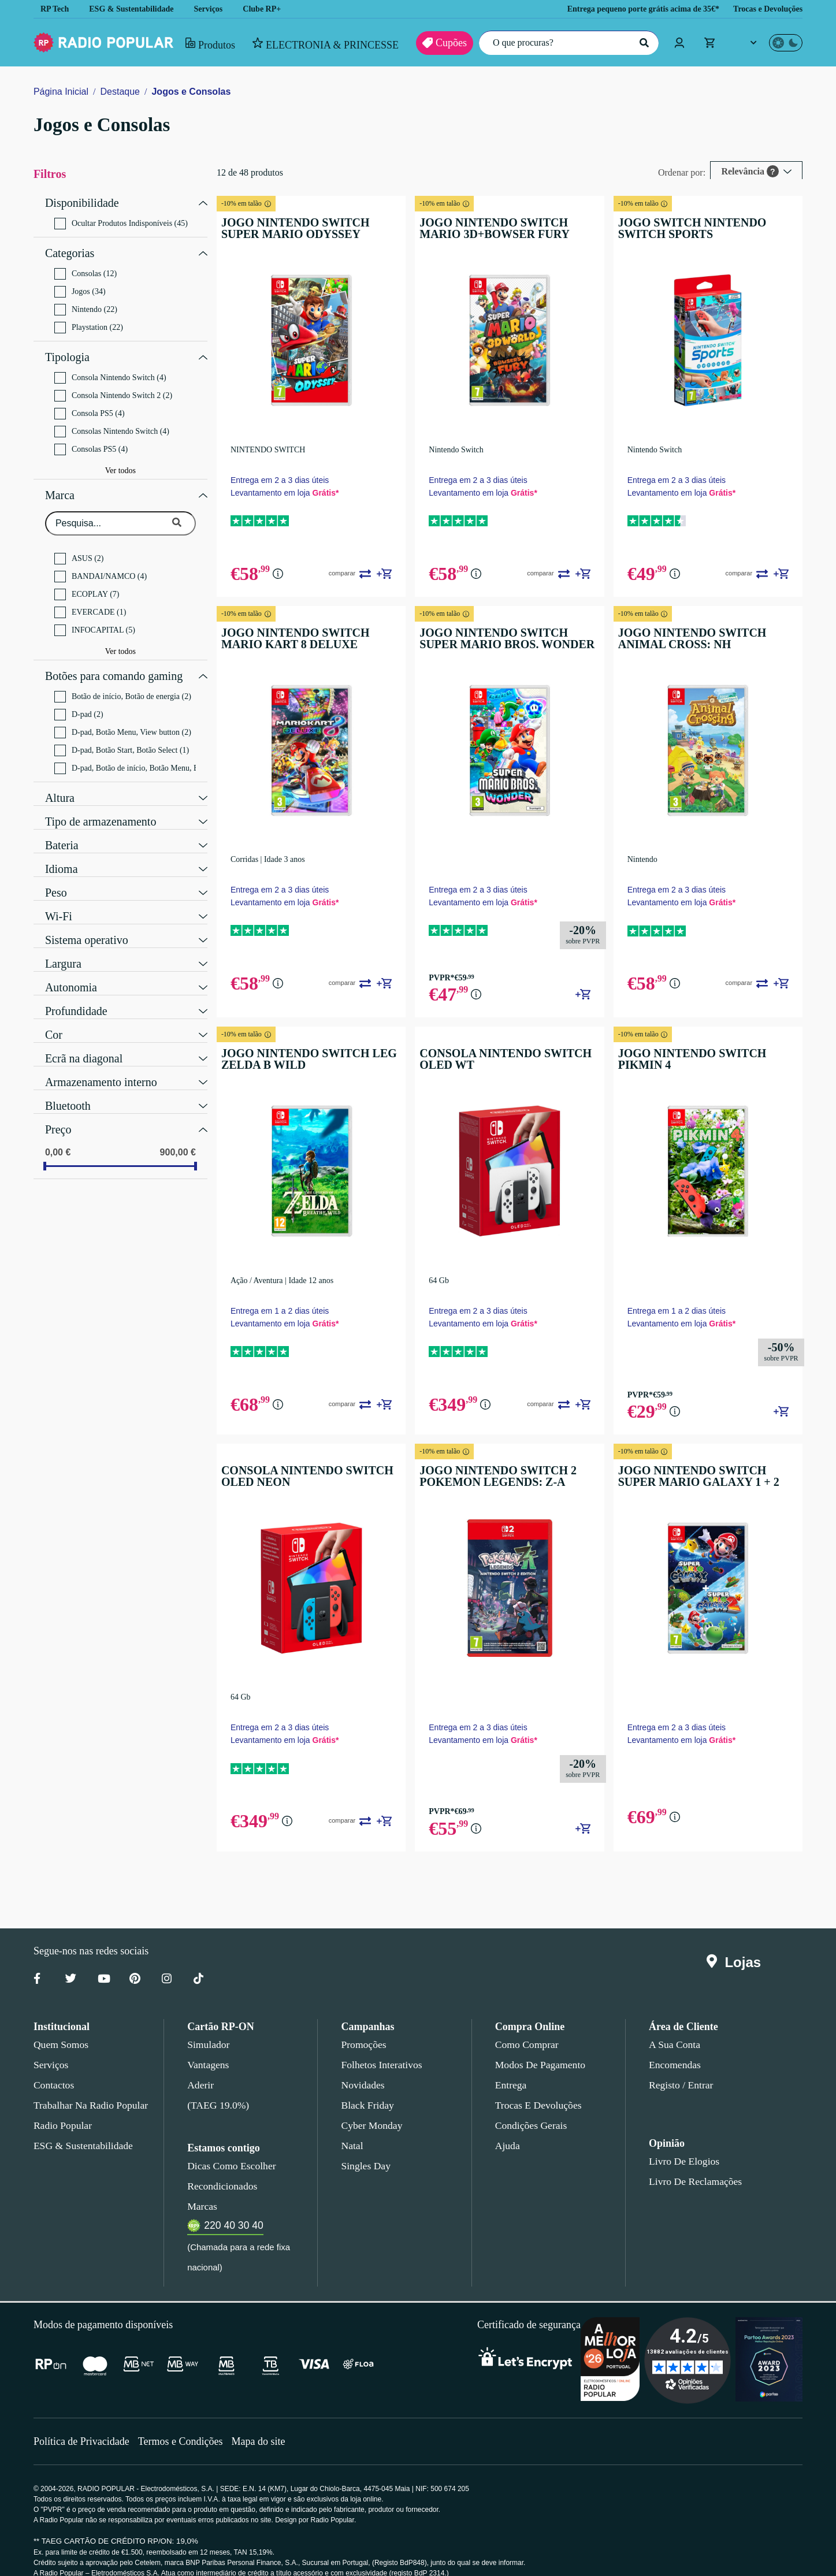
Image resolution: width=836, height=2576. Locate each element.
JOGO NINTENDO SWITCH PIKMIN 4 (707, 1051)
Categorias (72, 249)
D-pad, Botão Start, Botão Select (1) (127, 736)
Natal (352, 2128)
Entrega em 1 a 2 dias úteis (290, 1298)
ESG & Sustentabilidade (135, 9)
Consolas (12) (85, 268)
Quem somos (60, 2027)
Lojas (736, 1945)
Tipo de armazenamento (104, 806)
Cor (54, 1019)
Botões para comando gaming (118, 663)
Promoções (363, 2027)
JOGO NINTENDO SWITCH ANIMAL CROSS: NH (709, 634)
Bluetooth (68, 1090)
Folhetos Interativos (381, 2048)
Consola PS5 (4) (90, 405)
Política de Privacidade (83, 2424)
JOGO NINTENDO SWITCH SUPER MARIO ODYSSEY (317, 228)
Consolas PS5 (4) (92, 441)
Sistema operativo (89, 924)
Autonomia (71, 972)
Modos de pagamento (539, 2048)
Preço (58, 1114)
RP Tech (54, 9)
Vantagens (209, 2048)
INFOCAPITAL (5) (91, 619)
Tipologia (67, 350)
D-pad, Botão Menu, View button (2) (126, 718)
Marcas (202, 2189)
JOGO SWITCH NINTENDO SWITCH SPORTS (709, 228)
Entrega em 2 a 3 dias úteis (291, 475)
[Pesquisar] (642, 42)
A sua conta (674, 2027)
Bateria (62, 829)
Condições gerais (530, 2108)
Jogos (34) (81, 286)
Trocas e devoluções (536, 2088)
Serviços (215, 9)
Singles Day (363, 2149)
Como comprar (526, 2027)
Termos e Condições (184, 2424)
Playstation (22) (90, 322)
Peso (56, 877)
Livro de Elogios (680, 2144)
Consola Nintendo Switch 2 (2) (115, 387)
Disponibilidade (81, 201)
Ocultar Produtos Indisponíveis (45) (124, 220)
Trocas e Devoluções (764, 9)
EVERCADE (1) (85, 601)
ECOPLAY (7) (84, 583)
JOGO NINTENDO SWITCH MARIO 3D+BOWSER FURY (512, 228)
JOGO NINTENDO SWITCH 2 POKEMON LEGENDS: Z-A (498, 1463)
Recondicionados (220, 2169)
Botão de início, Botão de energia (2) (128, 682)
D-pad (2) (79, 700)
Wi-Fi (56, 900)
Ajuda (507, 2128)
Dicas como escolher (228, 2149)
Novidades (362, 2068)
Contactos (55, 2068)
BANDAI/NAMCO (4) (97, 565)
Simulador (207, 2027)
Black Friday (365, 2088)
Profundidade (78, 995)
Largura (64, 948)
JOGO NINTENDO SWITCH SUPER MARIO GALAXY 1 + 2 (705, 1463)
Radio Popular (61, 2108)
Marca (60, 485)
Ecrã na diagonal (86, 1043)
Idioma (61, 853)
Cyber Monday (370, 2108)
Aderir (199, 2068)
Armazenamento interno (103, 1066)
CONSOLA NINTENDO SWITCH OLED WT (504, 1051)
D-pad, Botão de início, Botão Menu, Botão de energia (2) (131, 754)
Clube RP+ (270, 9)
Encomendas (674, 2048)
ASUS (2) (78, 547)
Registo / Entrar (681, 2068)
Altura (60, 782)
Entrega (511, 2068)
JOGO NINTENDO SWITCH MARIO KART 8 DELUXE (318, 634)
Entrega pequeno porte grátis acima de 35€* (628, 9)
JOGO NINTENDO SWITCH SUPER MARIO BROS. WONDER (511, 634)
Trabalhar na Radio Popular (89, 2088)
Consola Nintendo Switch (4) (112, 369)
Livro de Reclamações (692, 2164)
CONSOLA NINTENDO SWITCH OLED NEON (310, 1463)
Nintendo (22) (87, 304)
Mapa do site (265, 2424)
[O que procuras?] (565, 43)
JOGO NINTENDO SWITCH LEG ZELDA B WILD (311, 1051)
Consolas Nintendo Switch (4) (114, 423)
